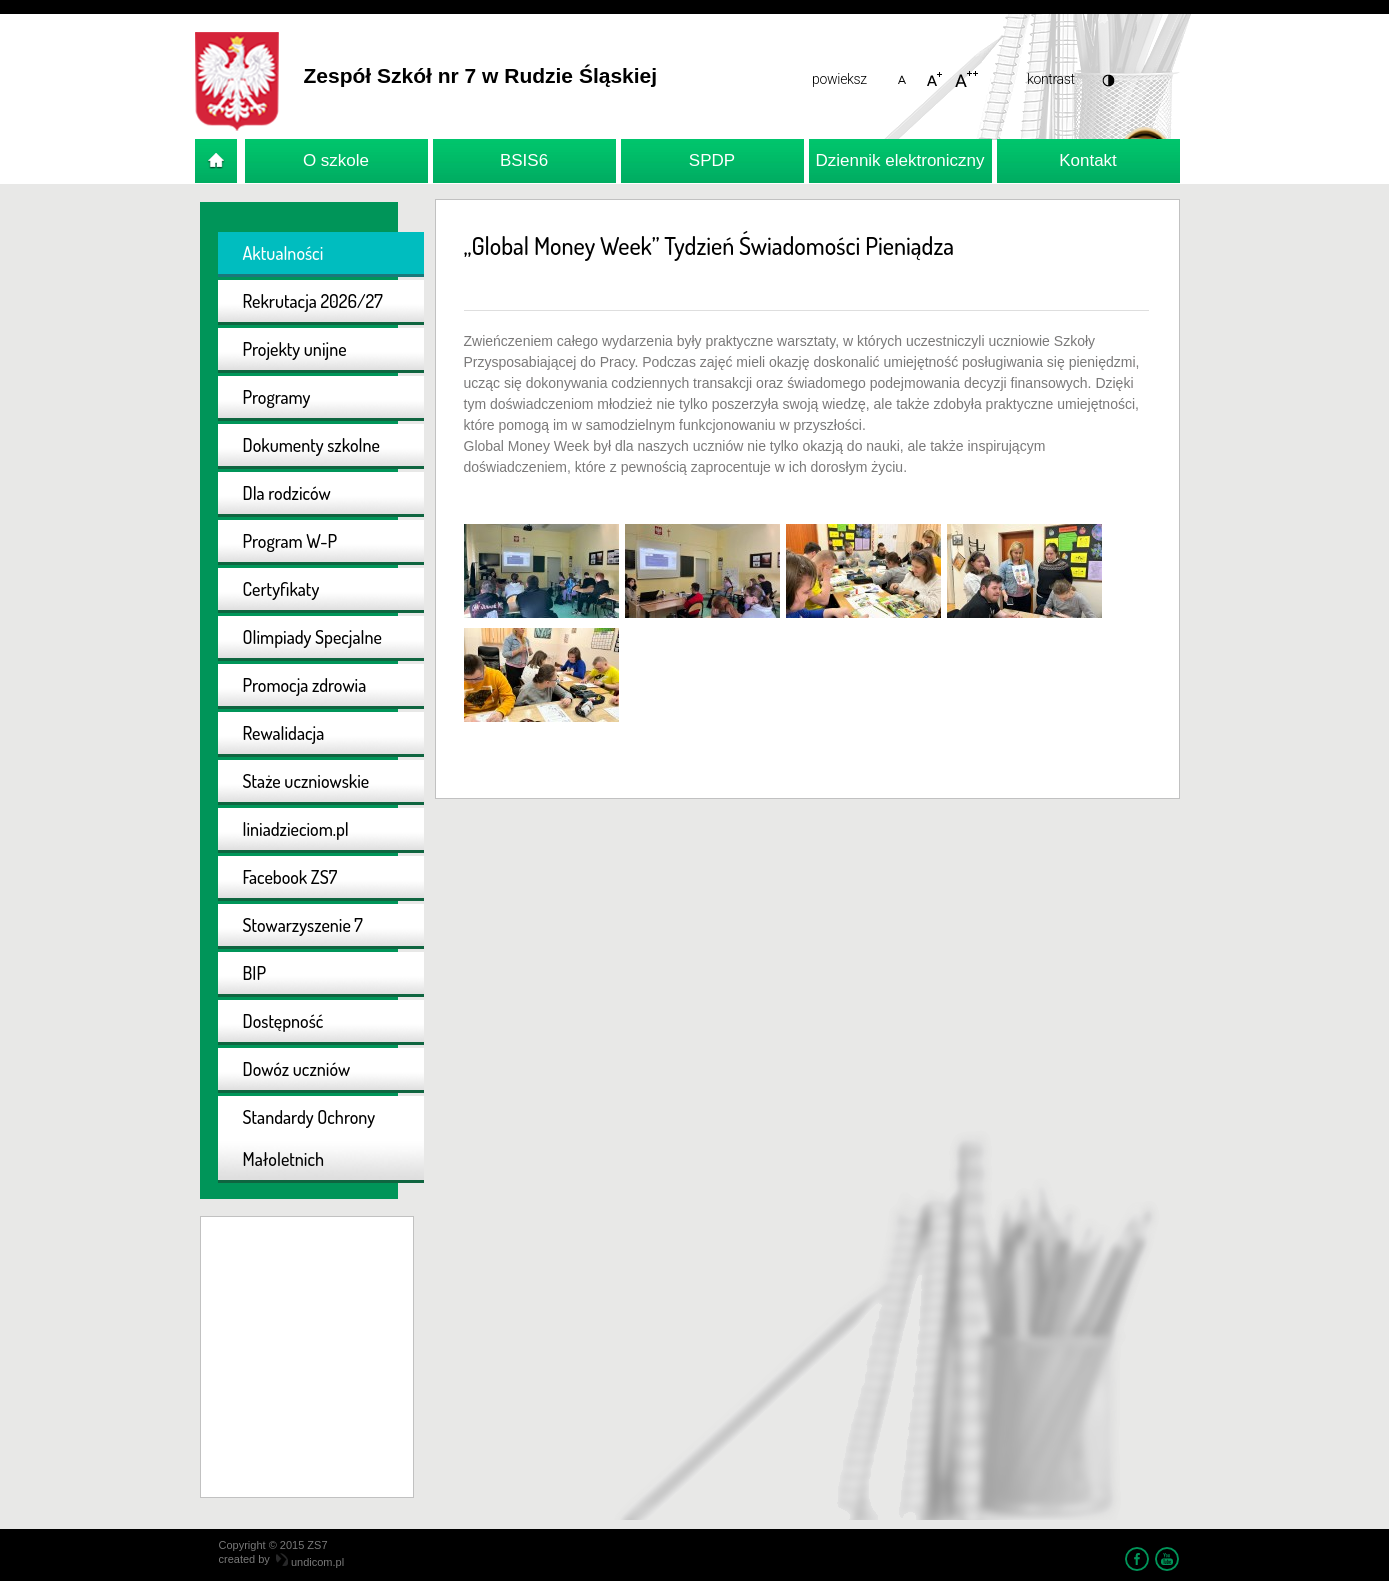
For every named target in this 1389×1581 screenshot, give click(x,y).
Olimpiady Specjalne (312, 637)
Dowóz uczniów (297, 1069)
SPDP (712, 160)
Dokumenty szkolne (311, 445)
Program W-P (290, 541)
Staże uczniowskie (306, 781)
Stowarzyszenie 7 (303, 925)
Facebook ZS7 (290, 877)
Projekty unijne (295, 349)
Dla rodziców (287, 493)
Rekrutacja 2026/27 (313, 301)
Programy (277, 397)
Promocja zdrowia (305, 685)
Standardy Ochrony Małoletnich (309, 1138)
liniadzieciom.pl (296, 829)
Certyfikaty (281, 589)
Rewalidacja (284, 733)
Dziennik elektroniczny (899, 160)
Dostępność (283, 1021)
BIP (255, 973)
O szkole (336, 160)
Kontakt (1088, 160)
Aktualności (283, 253)
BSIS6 (524, 160)
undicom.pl (310, 1562)
